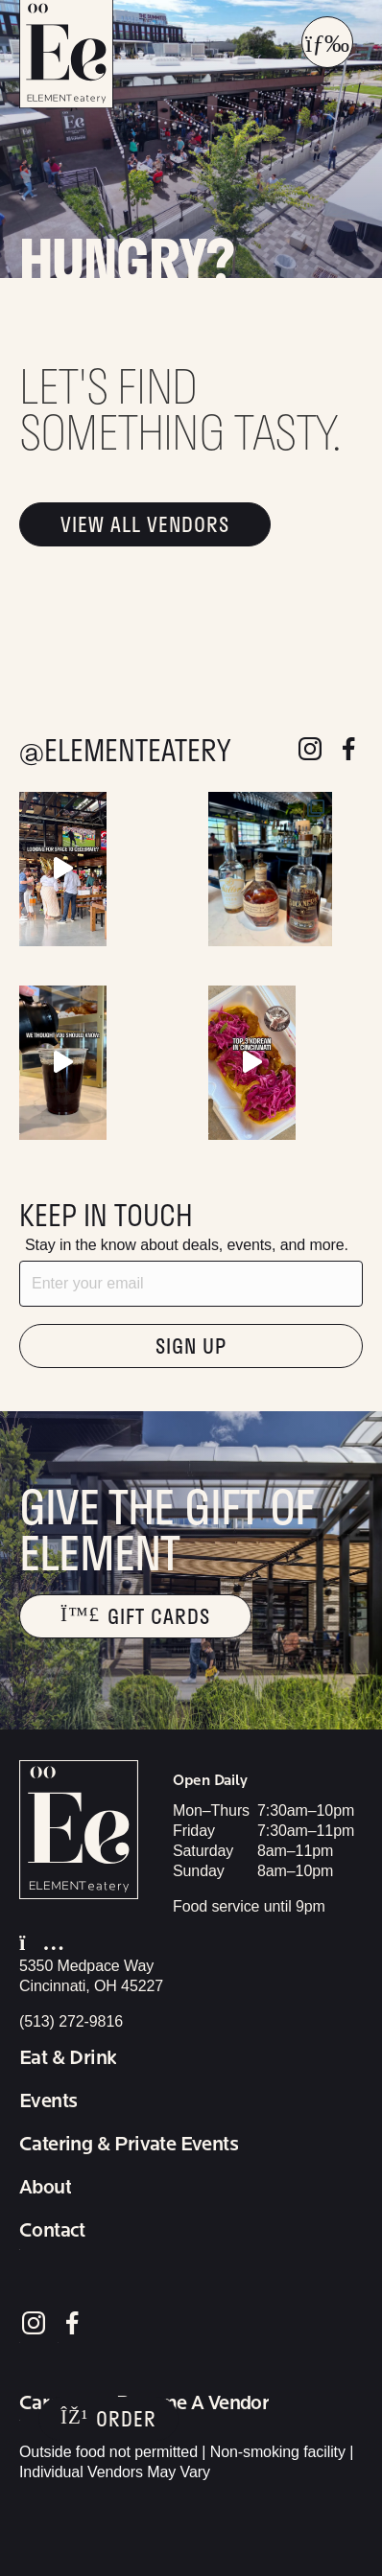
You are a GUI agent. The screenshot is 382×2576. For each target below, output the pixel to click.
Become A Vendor (192, 2403)
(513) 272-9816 (71, 2021)
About (45, 2187)
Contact (52, 2230)
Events (48, 2101)
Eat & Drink (67, 2058)
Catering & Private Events (128, 2144)
